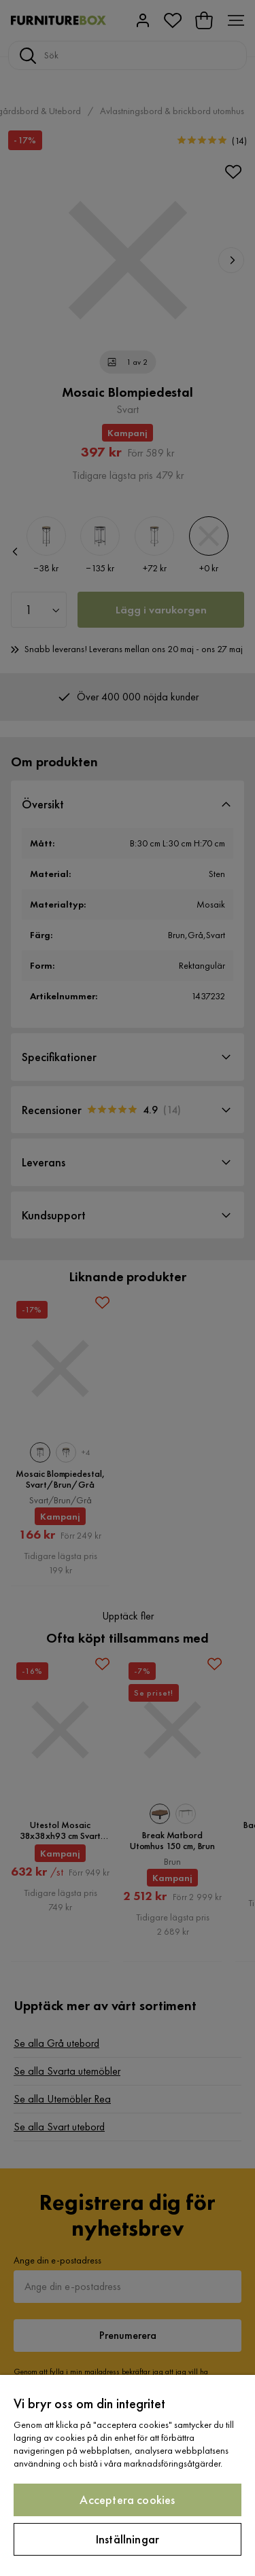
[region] (127, 2475)
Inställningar (127, 2539)
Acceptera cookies (127, 2499)
